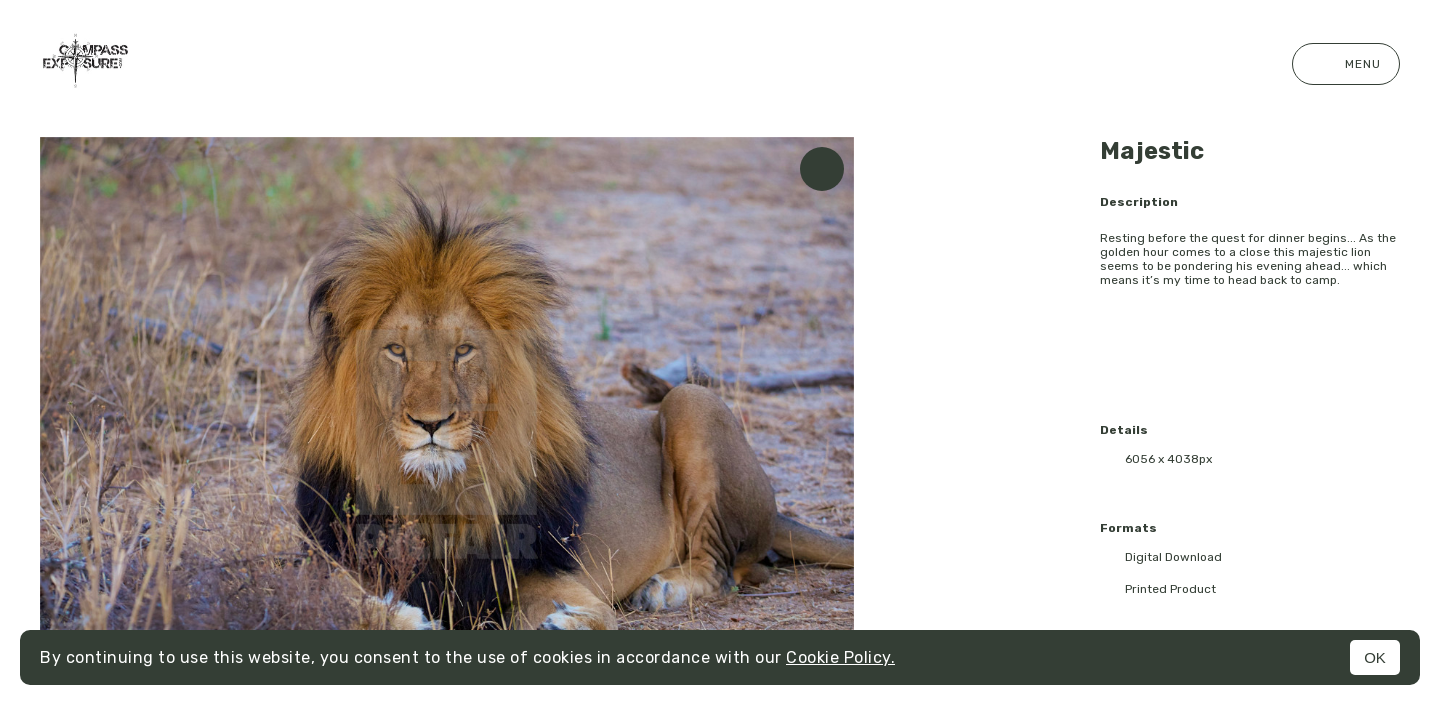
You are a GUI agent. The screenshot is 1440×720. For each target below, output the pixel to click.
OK (1375, 657)
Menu (1346, 64)
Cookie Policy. (840, 657)
